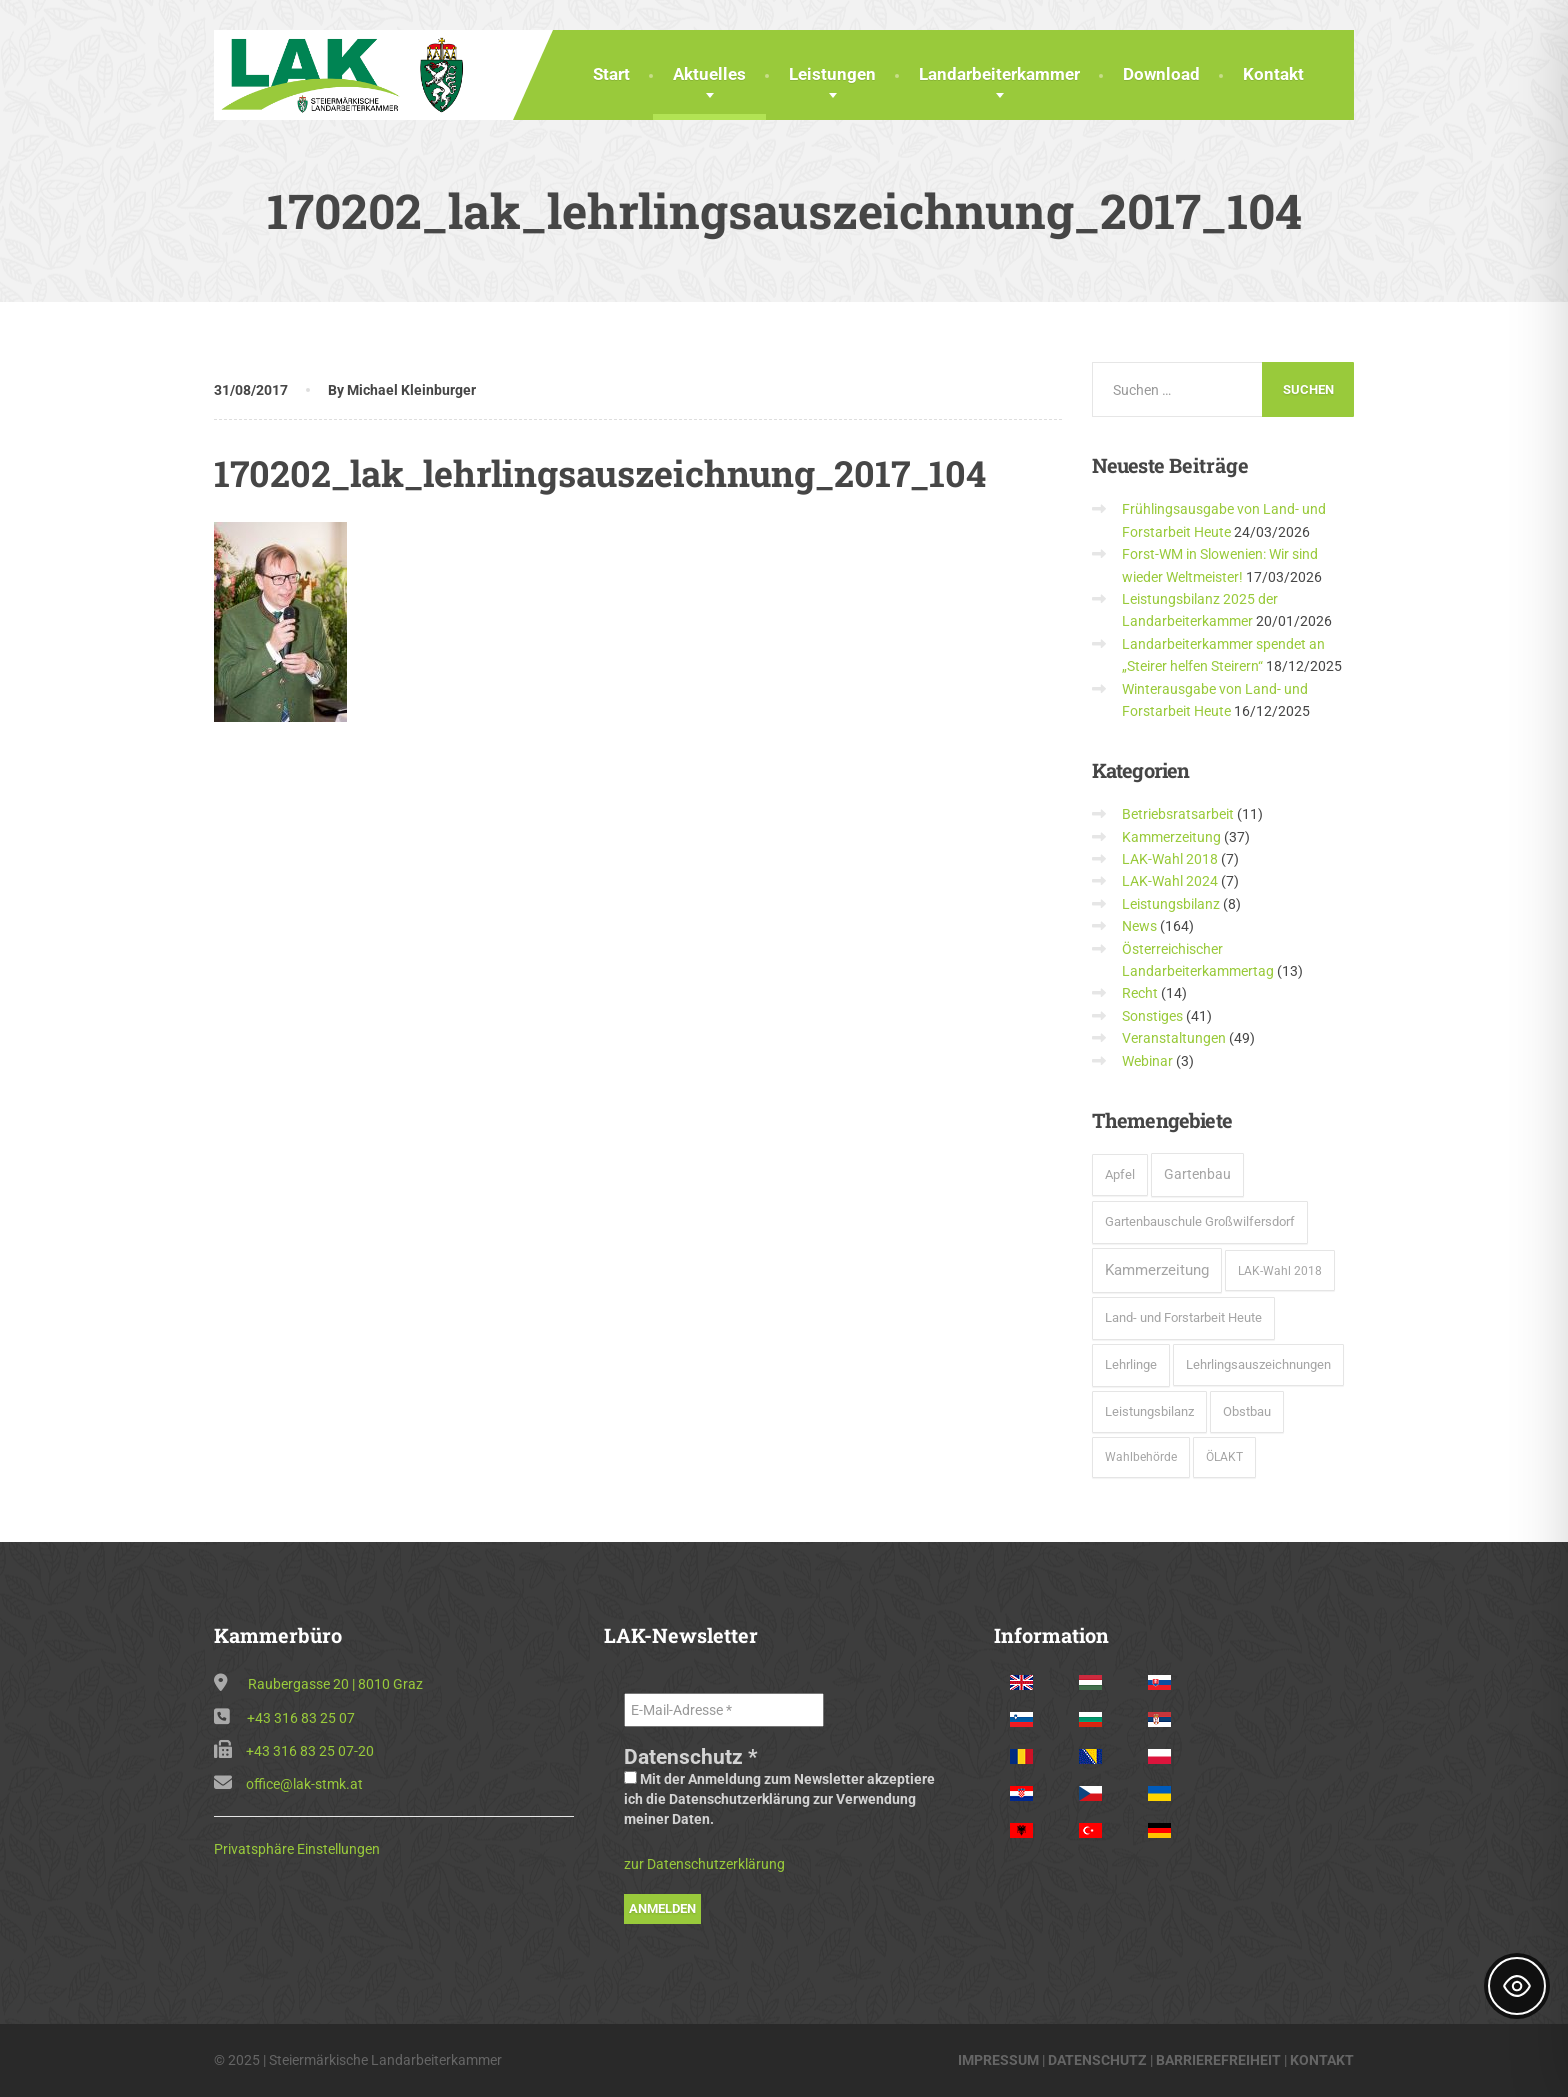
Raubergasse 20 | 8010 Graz (335, 1684)
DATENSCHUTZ (1097, 2060)
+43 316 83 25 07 (301, 1718)
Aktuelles (709, 74)
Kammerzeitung (1171, 837)
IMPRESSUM (998, 2060)
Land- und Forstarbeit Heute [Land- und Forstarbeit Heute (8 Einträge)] (1183, 1317)
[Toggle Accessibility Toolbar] (1517, 1986)
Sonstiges (1152, 1016)
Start (611, 74)
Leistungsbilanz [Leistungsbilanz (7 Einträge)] (1149, 1411)
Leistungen (832, 74)
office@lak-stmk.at (304, 1784)
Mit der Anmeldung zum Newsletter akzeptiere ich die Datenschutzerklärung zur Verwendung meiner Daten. (779, 1799)
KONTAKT (1322, 2060)
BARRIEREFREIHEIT (1218, 2060)
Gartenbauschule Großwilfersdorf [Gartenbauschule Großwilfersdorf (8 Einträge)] (1200, 1221)
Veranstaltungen (1174, 1038)
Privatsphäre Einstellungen (297, 1849)
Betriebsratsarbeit (1178, 814)
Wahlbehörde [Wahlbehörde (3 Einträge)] (1141, 1457)
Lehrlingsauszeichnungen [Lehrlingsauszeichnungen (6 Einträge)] (1258, 1364)
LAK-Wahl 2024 (1170, 881)
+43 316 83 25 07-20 (310, 1751)
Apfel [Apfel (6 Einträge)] (1120, 1174)
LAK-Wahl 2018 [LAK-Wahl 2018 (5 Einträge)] (1280, 1270)
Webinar (1147, 1061)
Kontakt (1273, 74)
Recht (1140, 993)
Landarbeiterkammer (999, 74)
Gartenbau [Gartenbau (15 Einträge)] (1197, 1174)
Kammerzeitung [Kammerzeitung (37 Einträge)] (1157, 1270)
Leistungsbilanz (1171, 904)
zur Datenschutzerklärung (704, 1864)
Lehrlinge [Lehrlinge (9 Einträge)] (1131, 1364)
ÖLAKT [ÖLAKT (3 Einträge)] (1224, 1457)
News (1139, 926)
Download (1161, 74)
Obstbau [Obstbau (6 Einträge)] (1247, 1411)
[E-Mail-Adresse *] (724, 1710)
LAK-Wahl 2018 (1170, 859)
